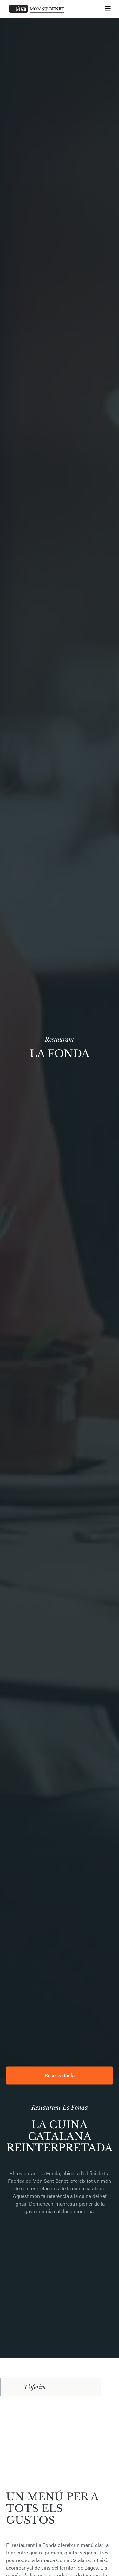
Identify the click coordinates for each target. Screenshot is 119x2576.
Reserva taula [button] (60, 2075)
